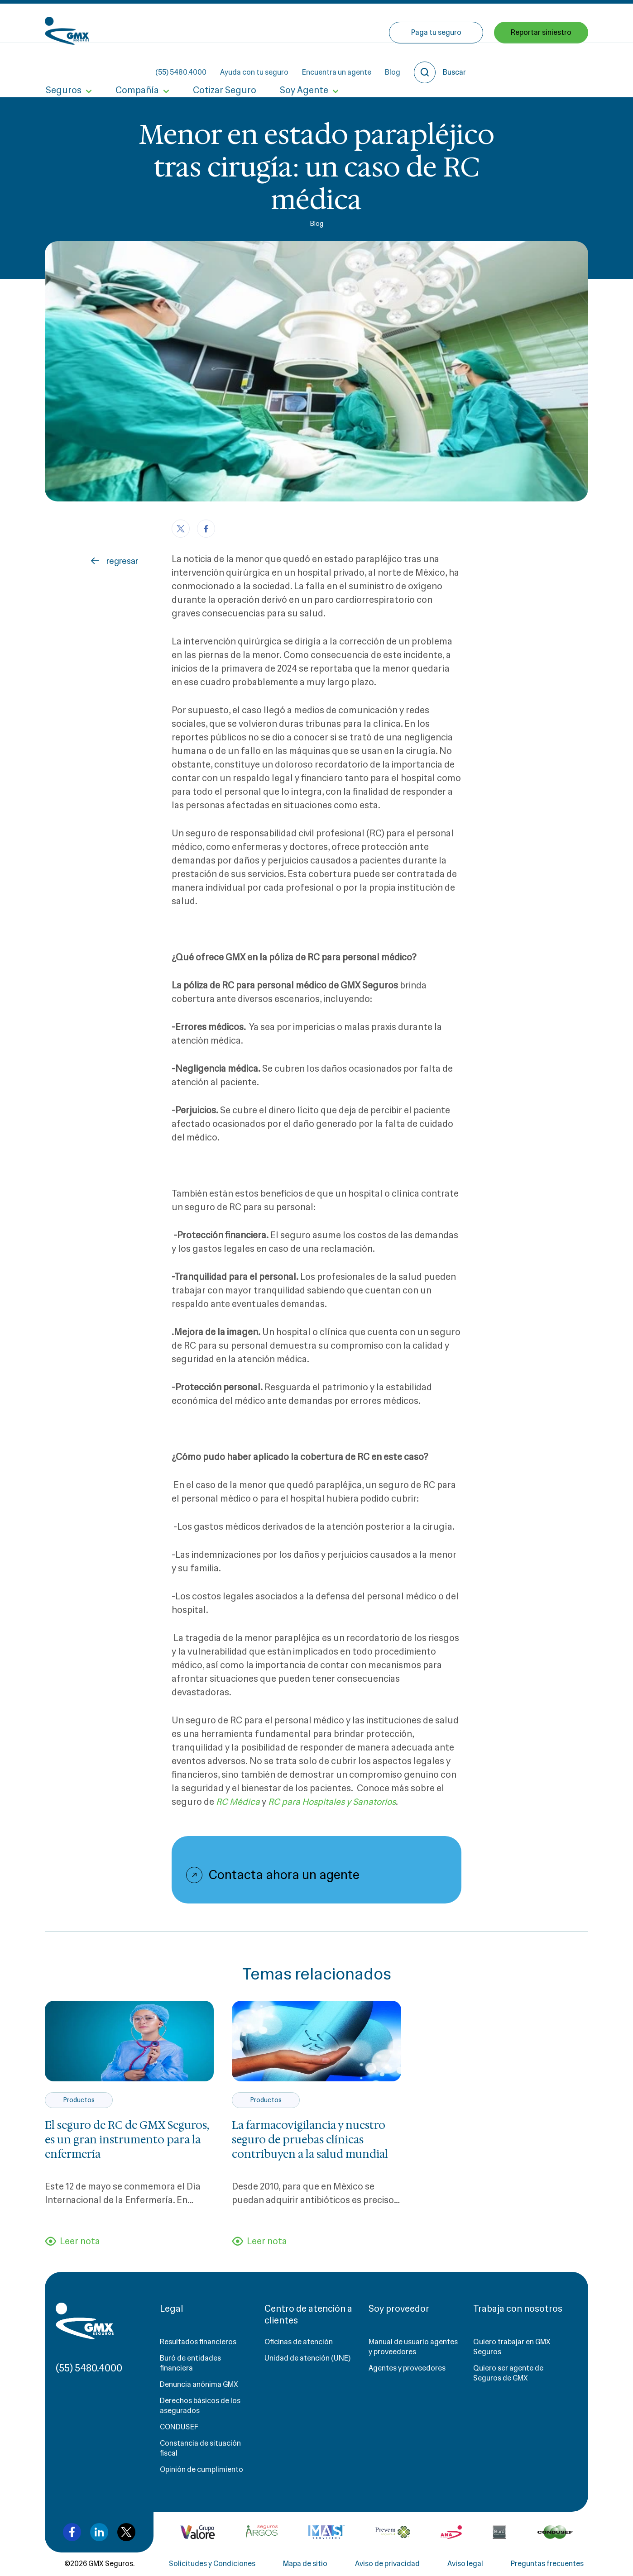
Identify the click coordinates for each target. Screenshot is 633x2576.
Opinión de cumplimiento (201, 2470)
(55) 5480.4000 (262, 23)
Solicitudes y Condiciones (212, 2564)
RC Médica (238, 1802)
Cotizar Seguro (221, 62)
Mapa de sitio (305, 2564)
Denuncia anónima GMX (199, 2385)
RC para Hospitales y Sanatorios (335, 1802)
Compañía (135, 62)
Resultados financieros (198, 2342)
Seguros (63, 62)
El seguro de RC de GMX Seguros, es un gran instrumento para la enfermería (127, 2139)
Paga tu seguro (436, 62)
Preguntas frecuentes (547, 2564)
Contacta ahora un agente (284, 1875)
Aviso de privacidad (387, 2564)
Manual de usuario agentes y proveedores (413, 2347)
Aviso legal (465, 2564)
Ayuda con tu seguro (336, 23)
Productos (79, 2100)
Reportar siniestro (541, 62)
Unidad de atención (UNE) (307, 2359)
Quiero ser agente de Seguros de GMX (508, 2374)
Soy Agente (298, 62)
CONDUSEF (179, 2428)
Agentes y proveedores (407, 2369)
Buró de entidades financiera (190, 2364)
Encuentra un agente (418, 23)
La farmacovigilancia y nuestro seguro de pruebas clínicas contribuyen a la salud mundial (310, 2139)
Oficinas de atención (298, 2342)
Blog (474, 23)
